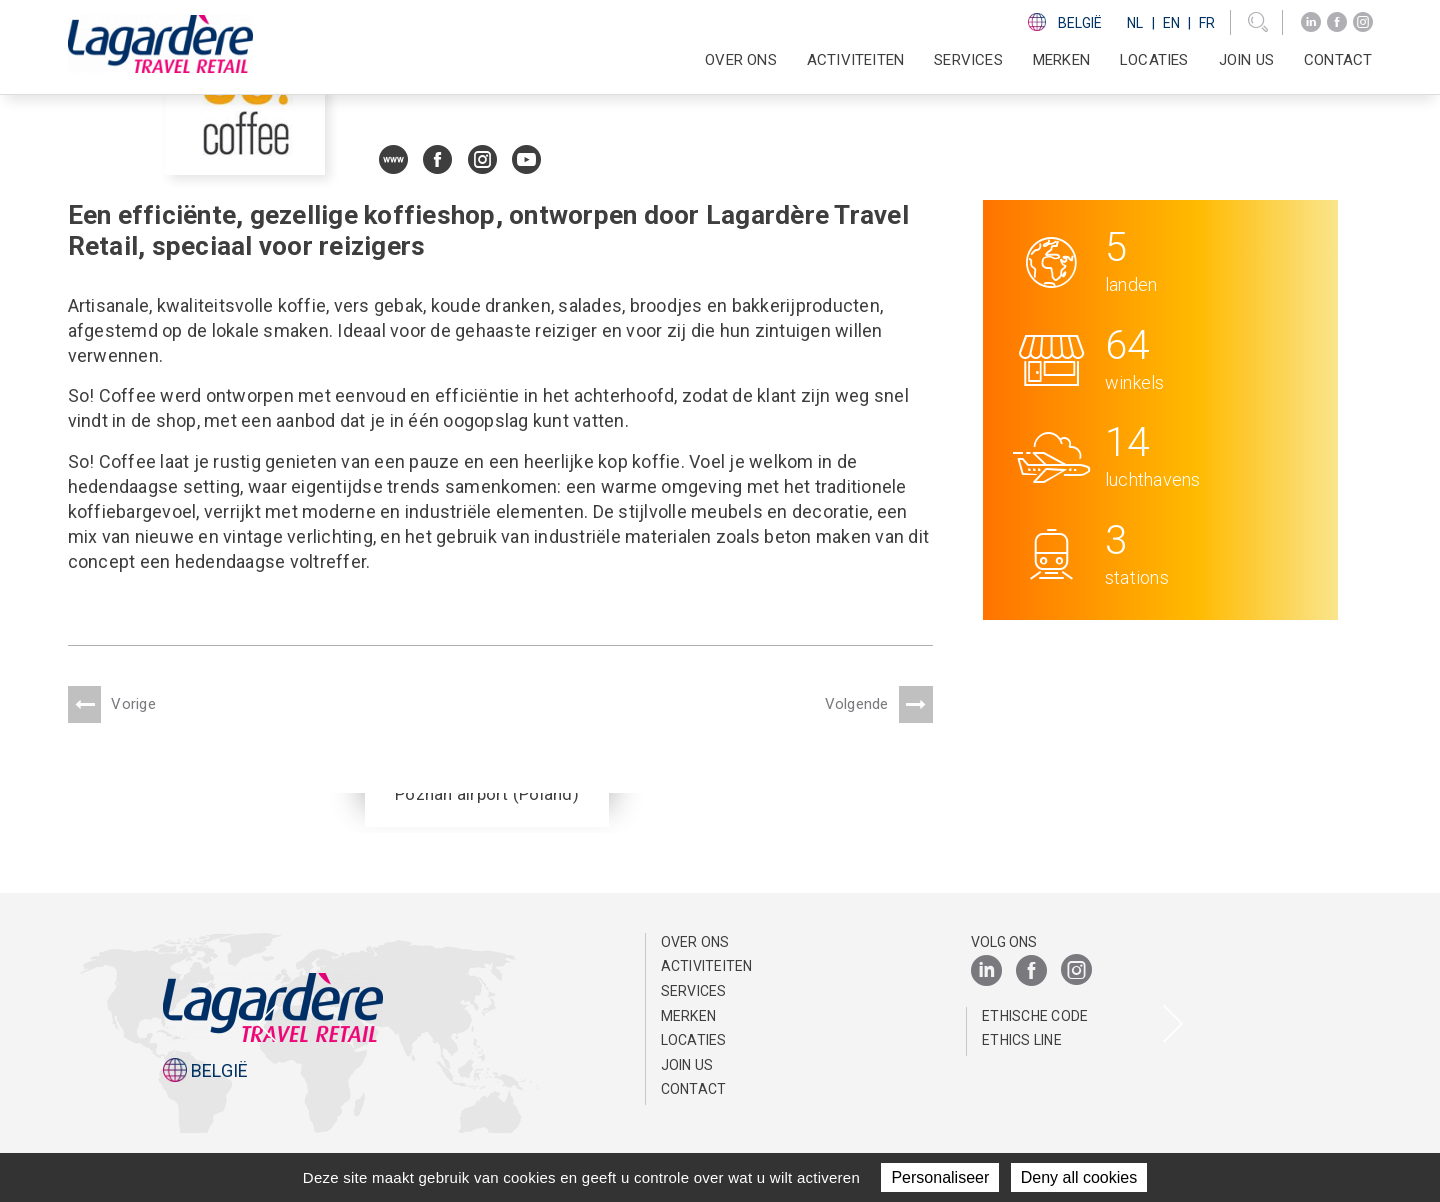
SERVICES (968, 60)
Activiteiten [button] (855, 60)
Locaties (1154, 60)
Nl (1135, 23)
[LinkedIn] (1311, 22)
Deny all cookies (1079, 1177)
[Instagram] (1363, 22)
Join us (1246, 60)
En (1171, 23)
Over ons (695, 942)
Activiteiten (707, 966)
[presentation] (267, 1026)
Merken (1061, 60)
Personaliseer (940, 1177)
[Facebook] (1337, 22)
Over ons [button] (741, 60)
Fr (1207, 23)
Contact (1338, 60)
